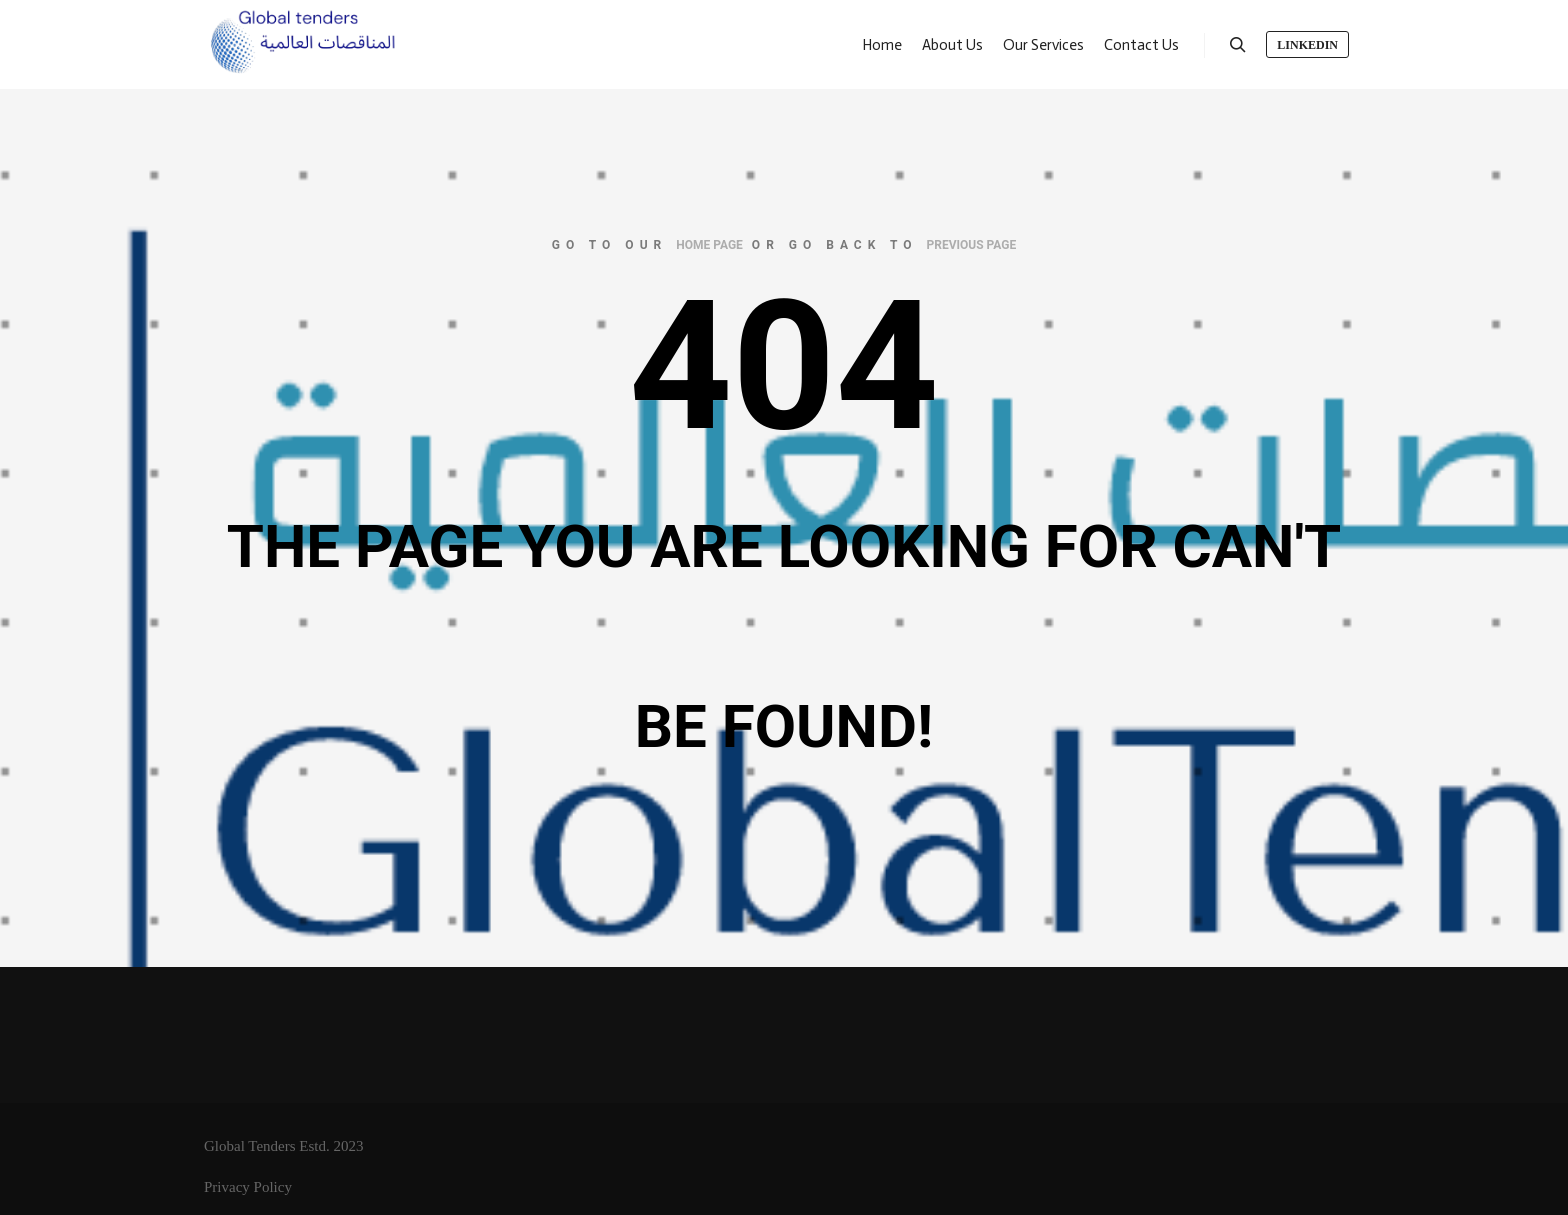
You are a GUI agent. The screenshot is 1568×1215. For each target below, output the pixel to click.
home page (709, 245)
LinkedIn (1307, 45)
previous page (972, 245)
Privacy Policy (248, 1187)
